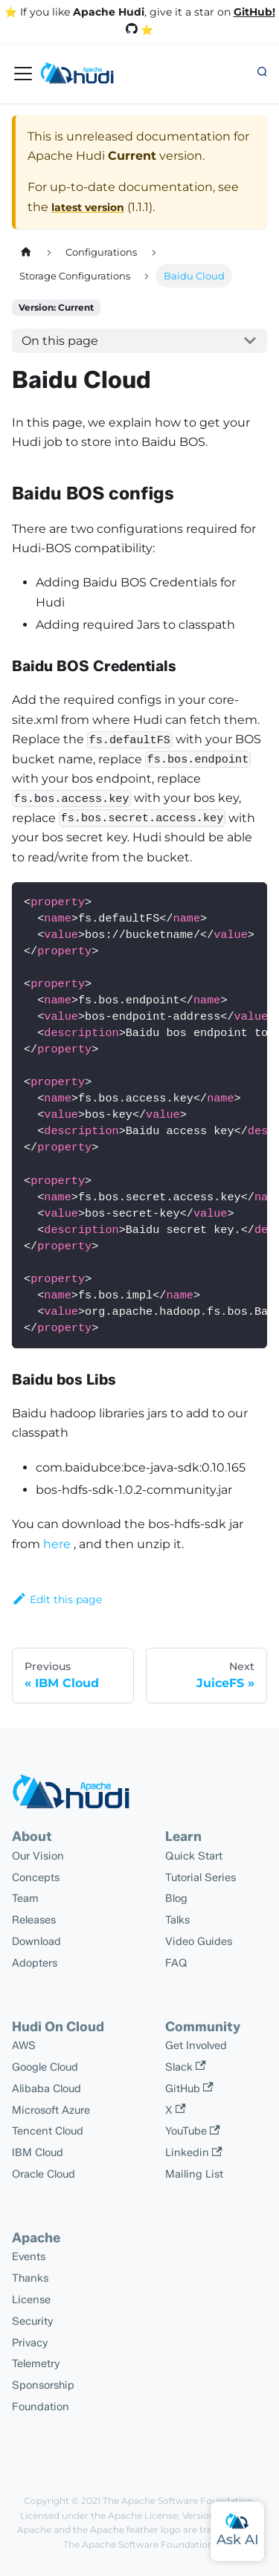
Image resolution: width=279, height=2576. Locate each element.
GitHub (189, 2088)
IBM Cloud (37, 2152)
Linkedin (193, 2152)
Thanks (30, 2278)
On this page (60, 341)
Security (33, 2321)
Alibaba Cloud (46, 2088)
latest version (87, 207)
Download (36, 1941)
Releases (34, 1919)
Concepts (36, 1877)
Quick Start (193, 1856)
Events (28, 2256)
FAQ (176, 1963)
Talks (177, 1919)
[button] (262, 72)
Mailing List (194, 2174)
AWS (24, 2045)
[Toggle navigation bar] (23, 73)
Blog (176, 1898)
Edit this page (57, 1599)
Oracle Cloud (43, 2174)
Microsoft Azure (51, 2110)
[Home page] (26, 252)
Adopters (34, 1963)
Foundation (40, 2406)
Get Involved (196, 2045)
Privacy (30, 2342)
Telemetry (36, 2363)
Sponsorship (43, 2385)
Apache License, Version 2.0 (169, 2515)
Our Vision (38, 1856)
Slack (185, 2067)
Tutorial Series (200, 1877)
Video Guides (198, 1941)
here (57, 1544)
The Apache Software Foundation (178, 2500)
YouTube (192, 2131)
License (31, 2299)
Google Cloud (45, 2067)
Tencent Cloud (47, 2131)
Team (25, 1898)
